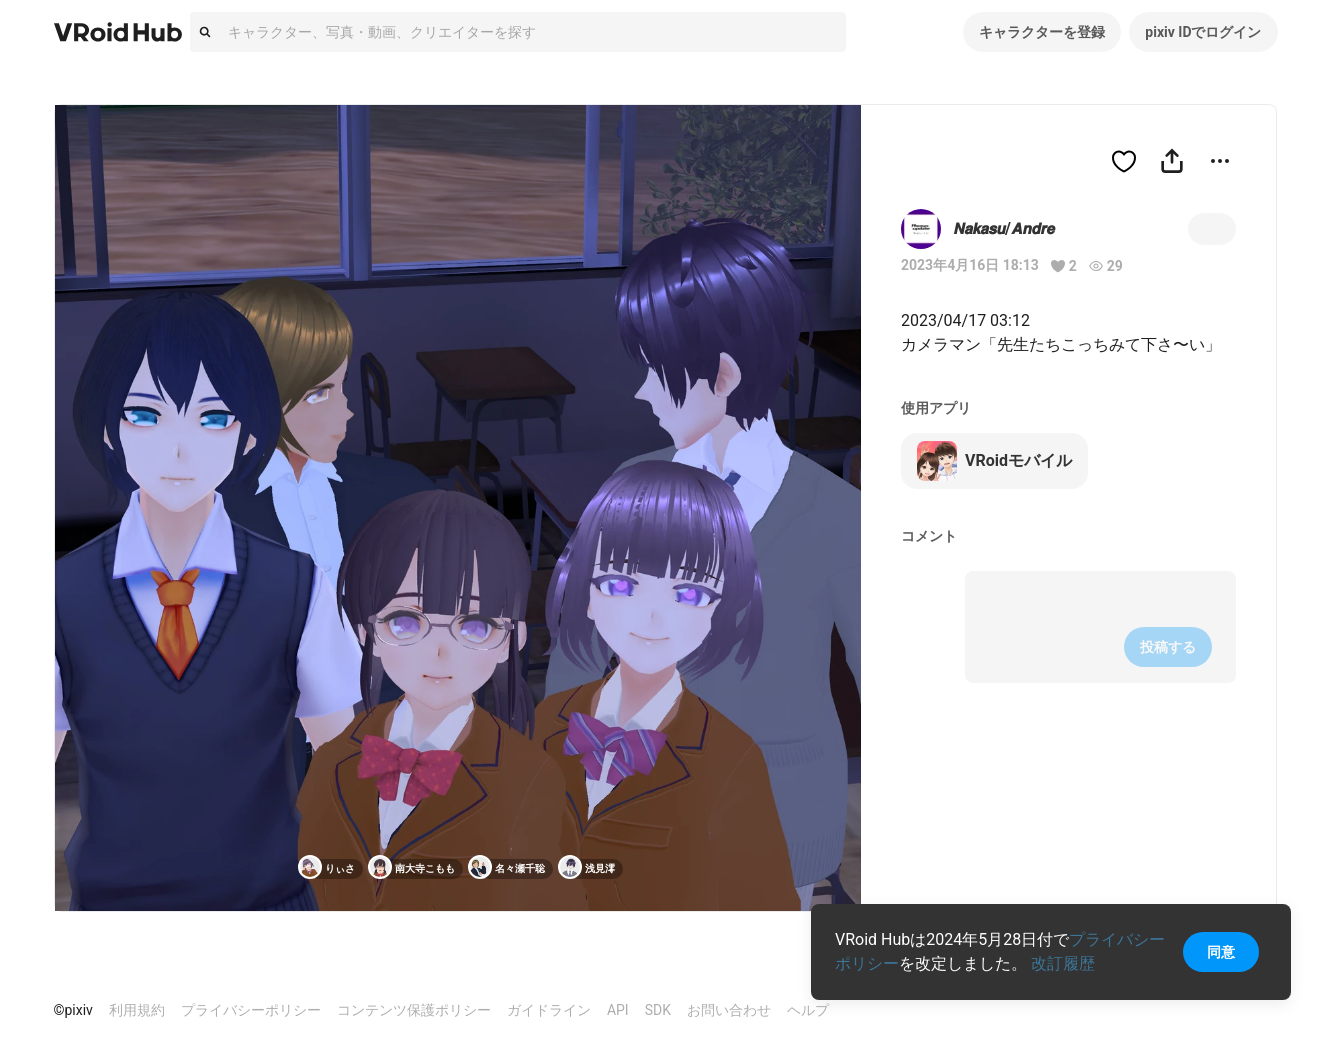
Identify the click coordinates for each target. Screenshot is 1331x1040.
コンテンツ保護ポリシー (414, 1010)
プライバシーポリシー (251, 1010)
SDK (658, 1010)
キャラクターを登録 (1042, 32)
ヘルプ (808, 1010)
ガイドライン (549, 1010)
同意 (1221, 952)
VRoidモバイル (994, 461)
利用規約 (137, 1010)
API (618, 1010)
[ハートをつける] (1124, 161)
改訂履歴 (1063, 963)
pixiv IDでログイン (1203, 32)
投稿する (1168, 647)
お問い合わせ (729, 1010)
